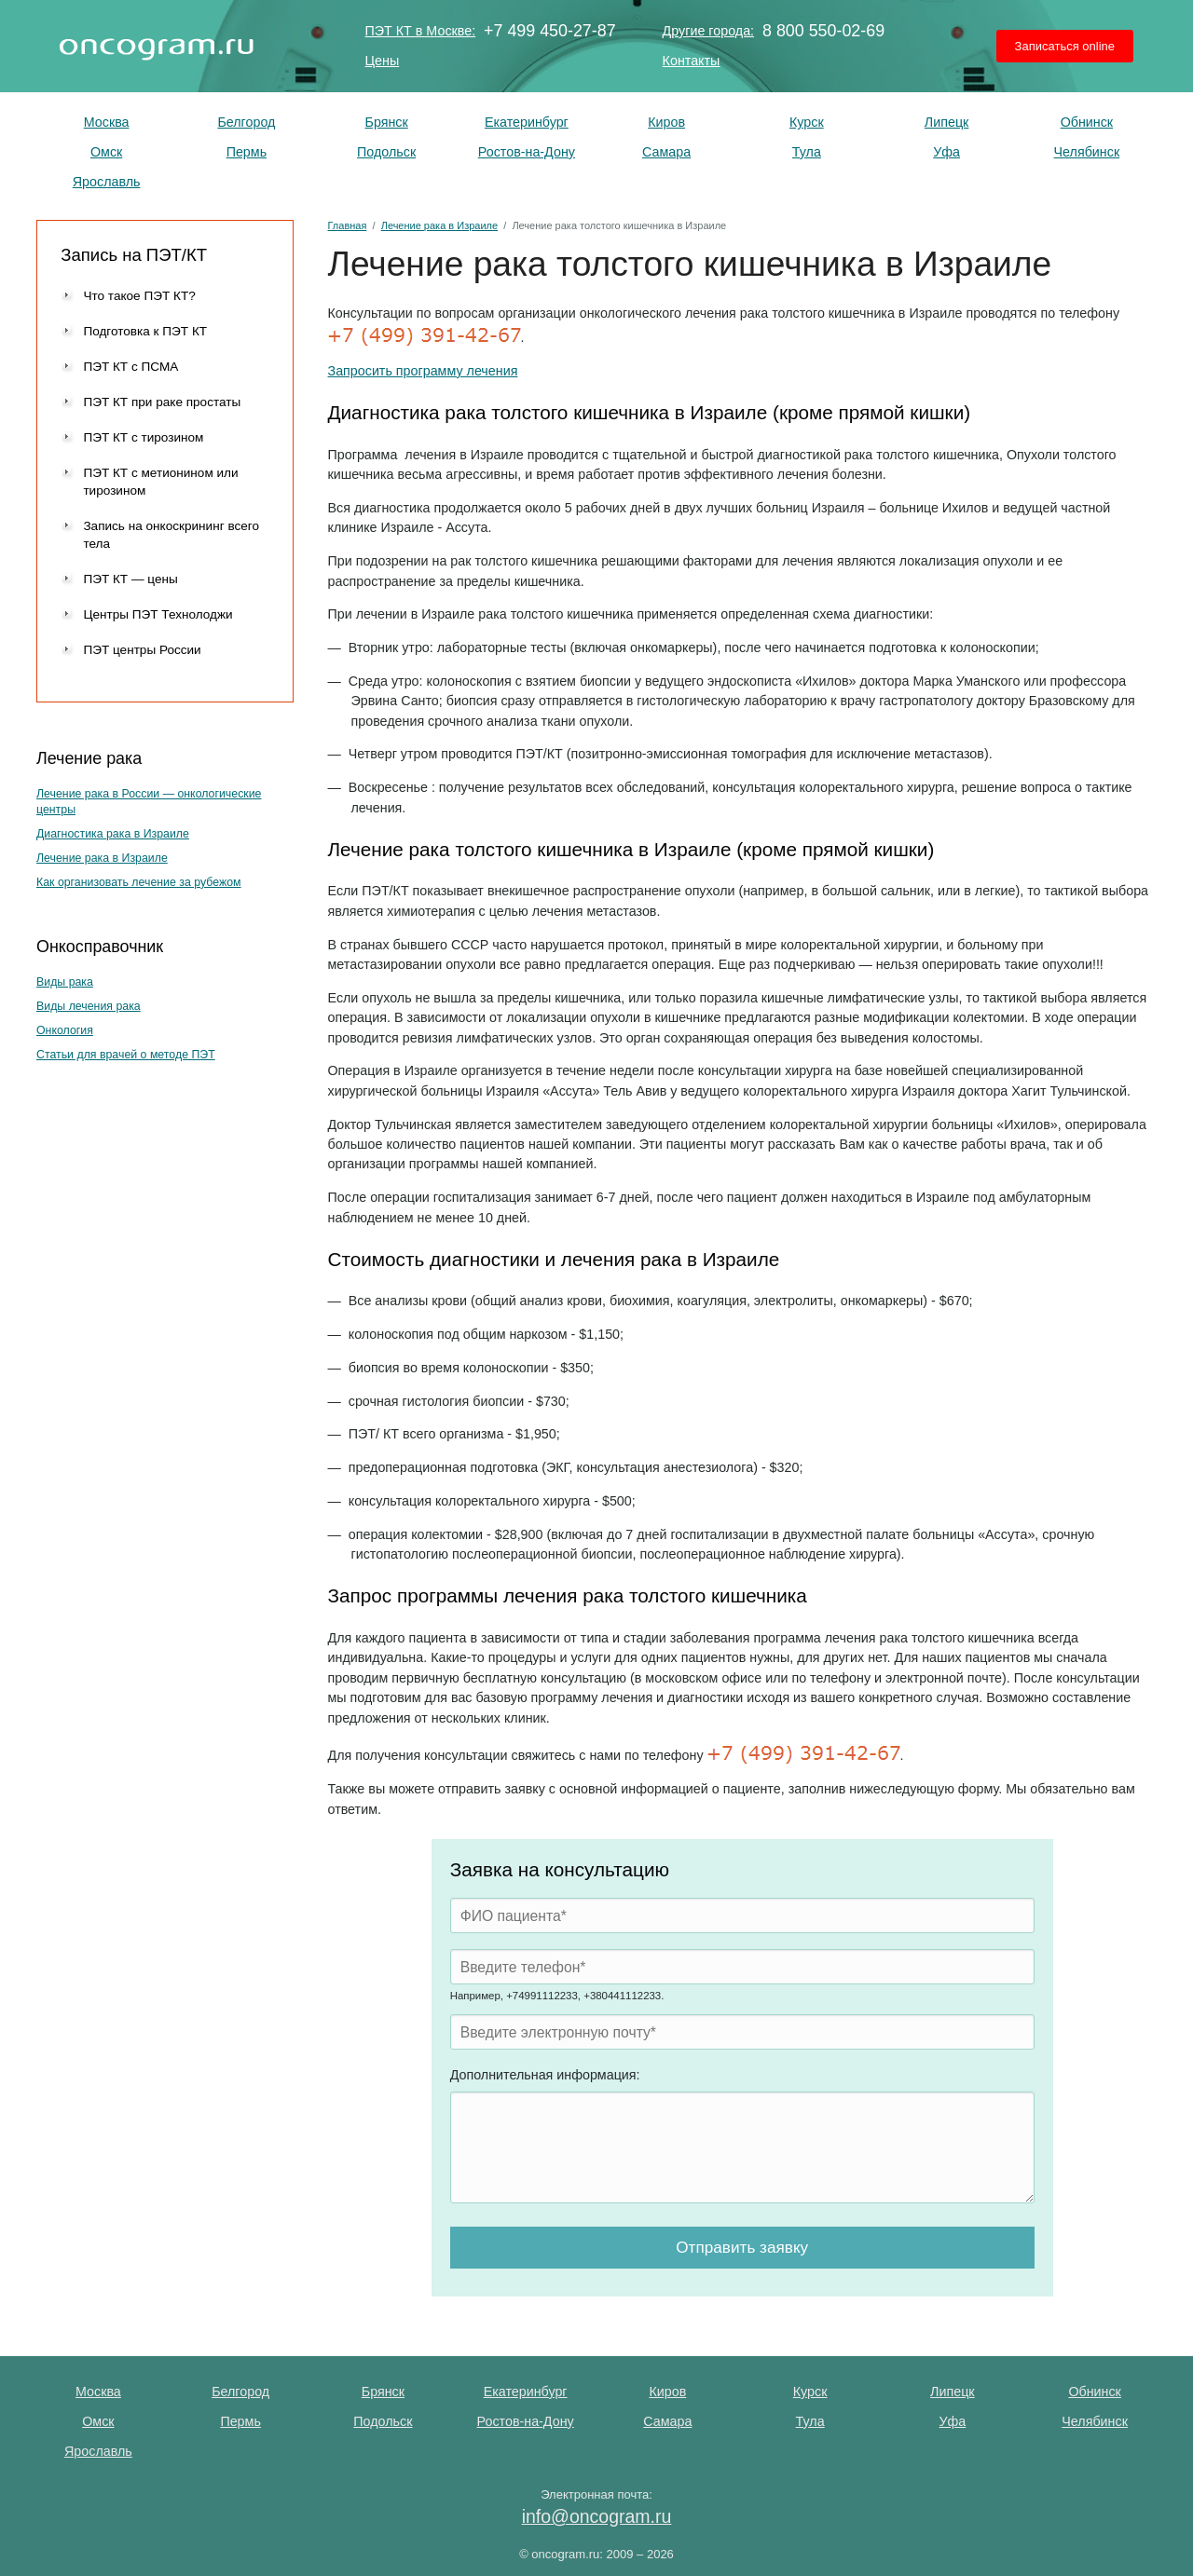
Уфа (946, 151)
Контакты (691, 60)
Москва (107, 122)
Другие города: (708, 30)
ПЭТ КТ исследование (157, 46)
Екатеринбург (527, 122)
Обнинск (1087, 122)
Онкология (64, 1030)
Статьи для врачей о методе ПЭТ (125, 1054)
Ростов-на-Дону (526, 151)
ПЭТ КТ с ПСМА (130, 367)
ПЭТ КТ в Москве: (420, 30)
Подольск (386, 151)
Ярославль (107, 181)
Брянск (386, 122)
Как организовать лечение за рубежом (138, 882)
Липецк (947, 122)
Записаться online (1065, 46)
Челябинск (1087, 151)
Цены (382, 60)
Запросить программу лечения (423, 370)
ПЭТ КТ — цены (130, 579)
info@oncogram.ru (597, 2516)
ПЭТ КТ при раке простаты (161, 402)
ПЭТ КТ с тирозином (143, 437)
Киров (666, 122)
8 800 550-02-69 (823, 31)
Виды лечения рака (88, 1006)
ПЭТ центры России (141, 650)
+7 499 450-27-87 (550, 31)
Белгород (246, 122)
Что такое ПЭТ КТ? (139, 296)
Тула (806, 151)
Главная (347, 225)
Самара (666, 151)
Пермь (246, 151)
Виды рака (64, 981)
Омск (106, 151)
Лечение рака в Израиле (102, 858)
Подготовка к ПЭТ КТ (145, 331)
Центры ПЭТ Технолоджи (157, 614)
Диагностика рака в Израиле (112, 833)
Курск (806, 122)
